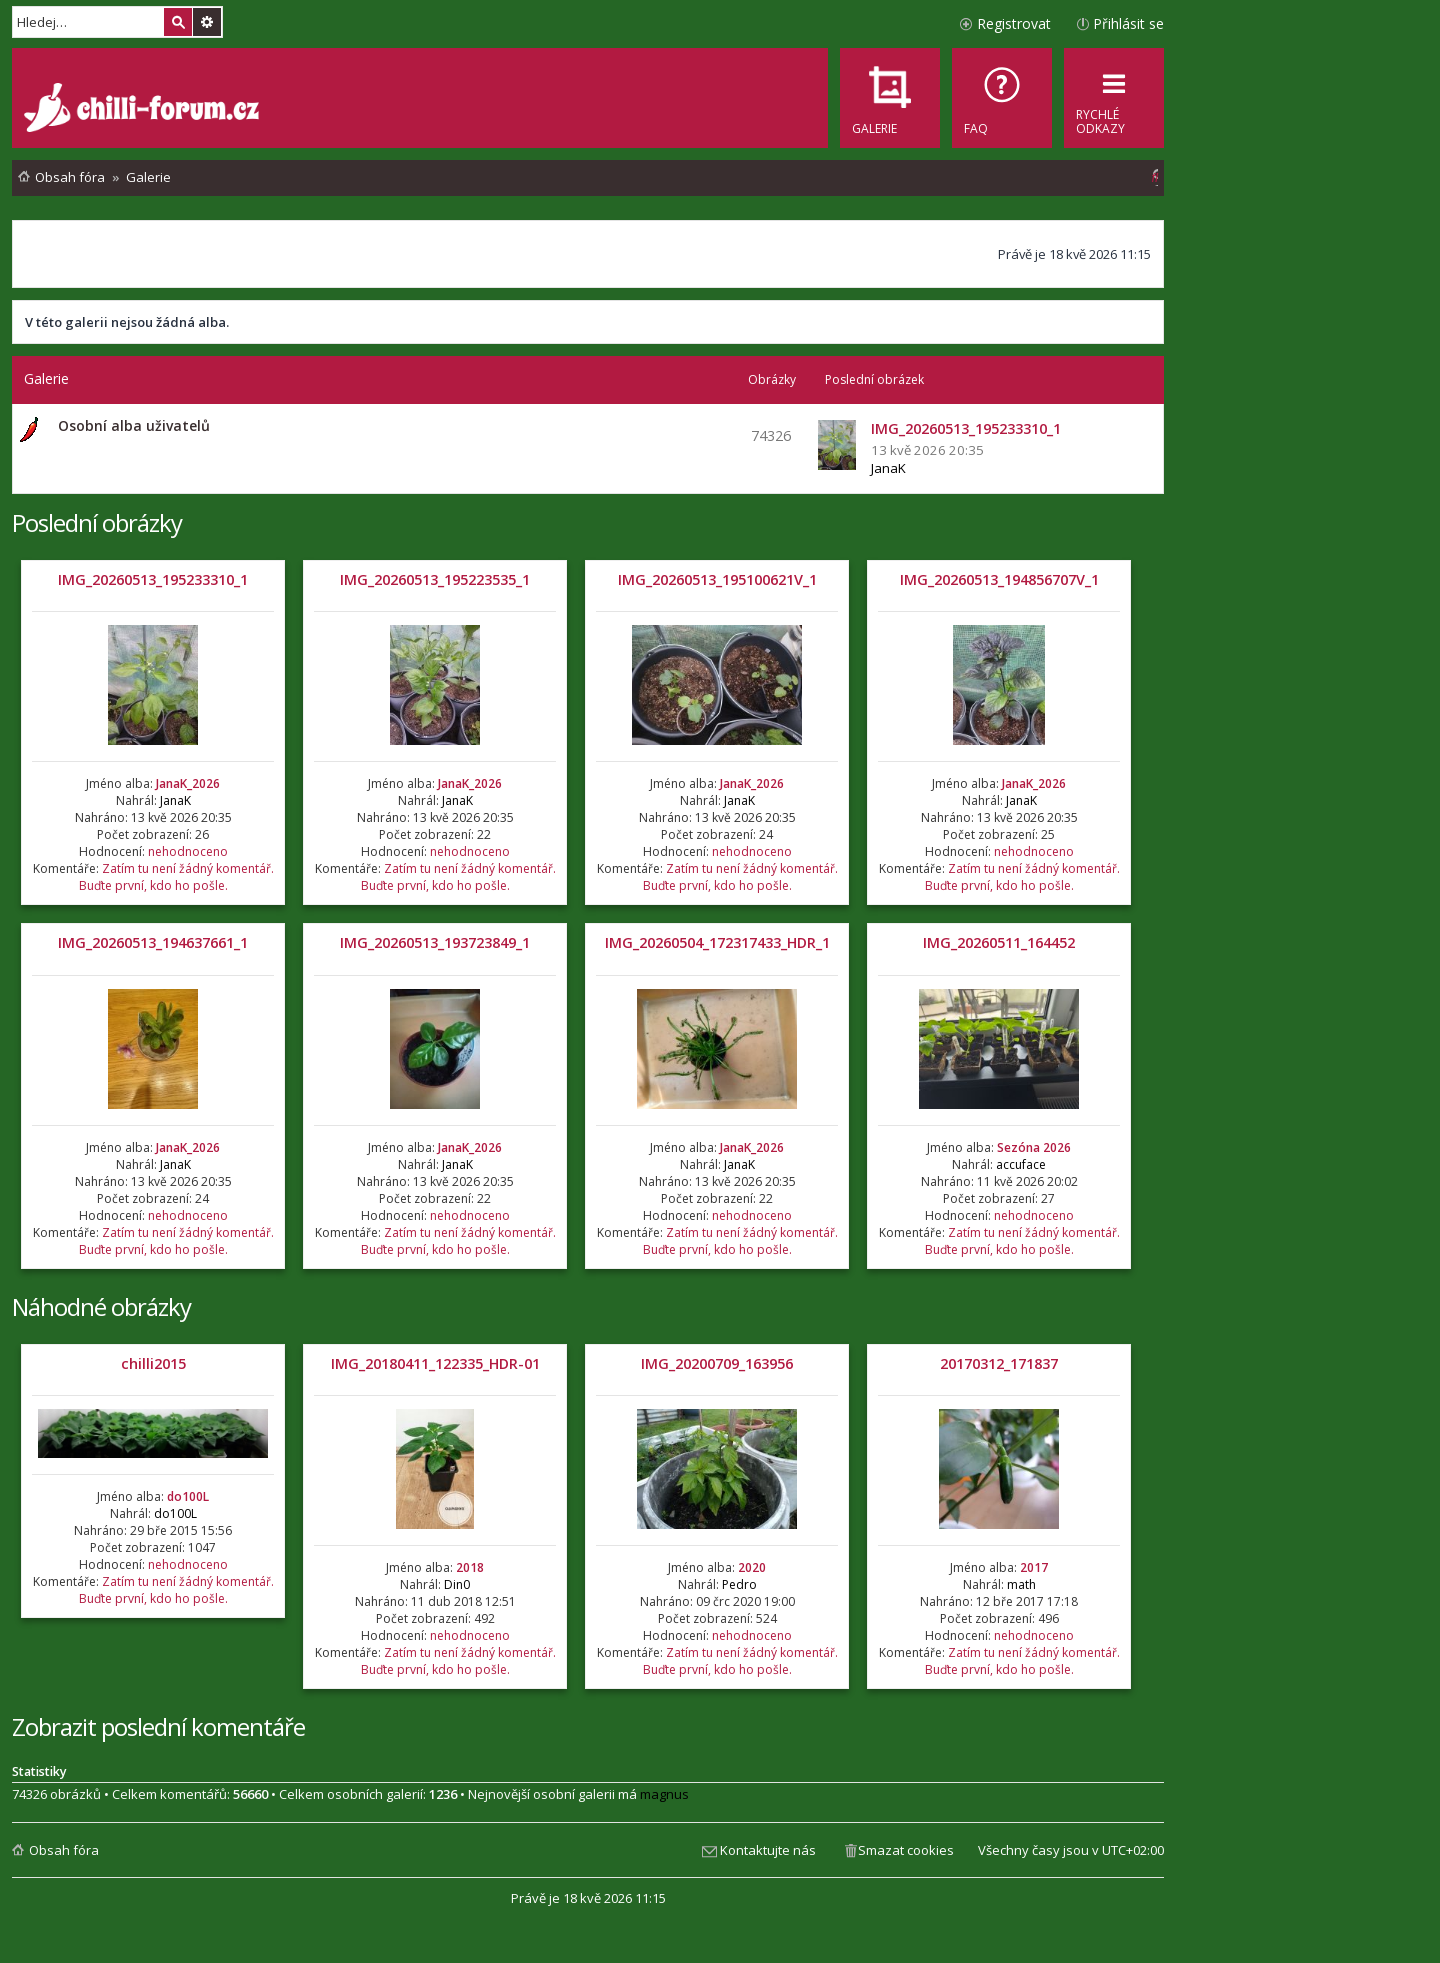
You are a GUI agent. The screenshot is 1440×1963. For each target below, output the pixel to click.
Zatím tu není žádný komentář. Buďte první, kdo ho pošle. (176, 877)
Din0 (457, 1584)
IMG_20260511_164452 (999, 942)
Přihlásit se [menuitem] (1128, 23)
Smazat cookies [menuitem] (906, 1850)
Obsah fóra (64, 1850)
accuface (1021, 1164)
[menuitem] (1002, 98)
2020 (752, 1567)
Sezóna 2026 (1034, 1147)
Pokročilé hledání (207, 22)
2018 (470, 1567)
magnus (664, 1794)
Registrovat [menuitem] (1014, 23)
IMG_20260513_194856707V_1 (999, 579)
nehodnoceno (188, 851)
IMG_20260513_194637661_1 (153, 942)
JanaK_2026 (188, 783)
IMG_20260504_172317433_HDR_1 (717, 942)
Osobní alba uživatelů (134, 425)
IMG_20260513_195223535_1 (435, 579)
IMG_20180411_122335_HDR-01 (435, 1363)
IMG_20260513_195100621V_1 (717, 579)
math (1021, 1584)
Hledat (178, 22)
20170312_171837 (999, 1363)
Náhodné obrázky (101, 1306)
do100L (188, 1496)
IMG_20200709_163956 (717, 1363)
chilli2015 (153, 1363)
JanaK (888, 468)
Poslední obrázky (97, 522)
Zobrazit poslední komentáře (158, 1726)
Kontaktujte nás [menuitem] (768, 1850)
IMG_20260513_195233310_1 (153, 579)
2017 (1034, 1567)
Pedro (739, 1584)
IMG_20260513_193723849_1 (435, 942)
